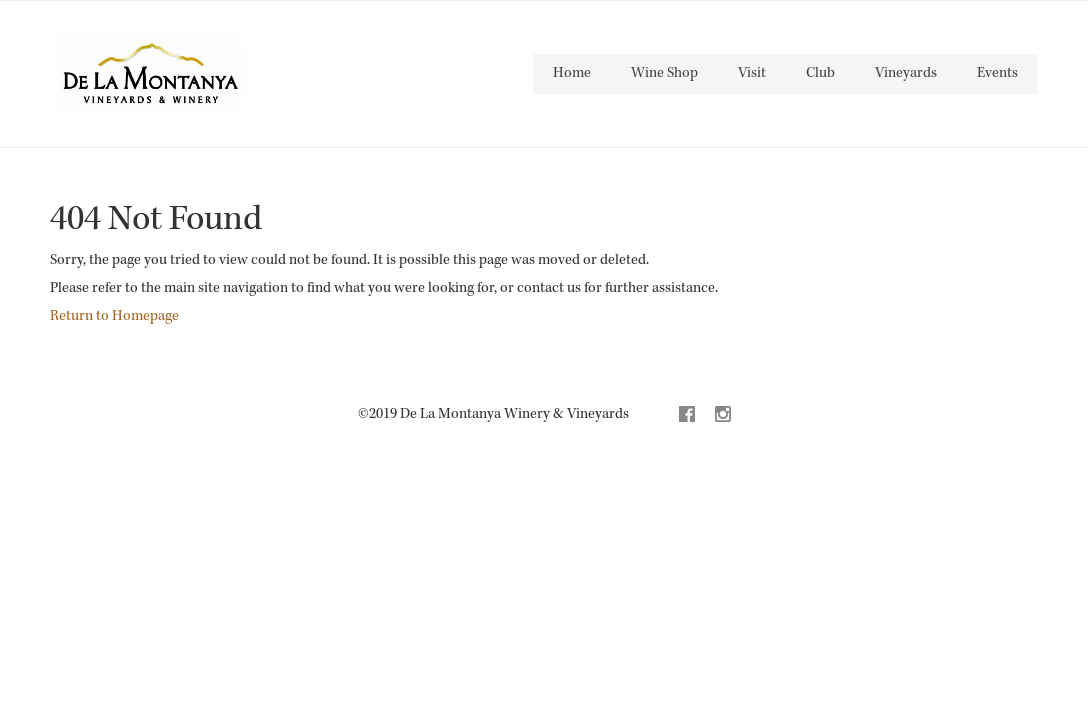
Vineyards (906, 73)
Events (997, 73)
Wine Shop (664, 73)
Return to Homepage (114, 316)
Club (820, 73)
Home (572, 73)
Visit (752, 73)
